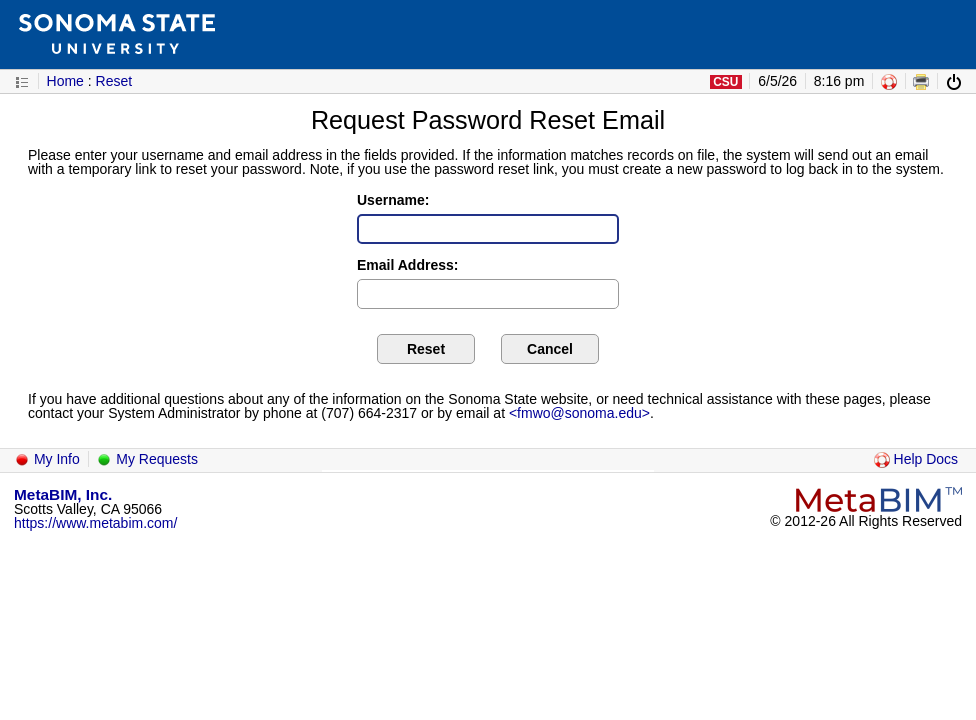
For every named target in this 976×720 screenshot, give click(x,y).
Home (65, 81)
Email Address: (407, 265)
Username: (393, 200)
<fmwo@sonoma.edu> (579, 413)
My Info (47, 459)
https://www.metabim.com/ (95, 523)
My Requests (147, 459)
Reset (114, 81)
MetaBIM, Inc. (63, 494)
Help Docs (916, 459)
